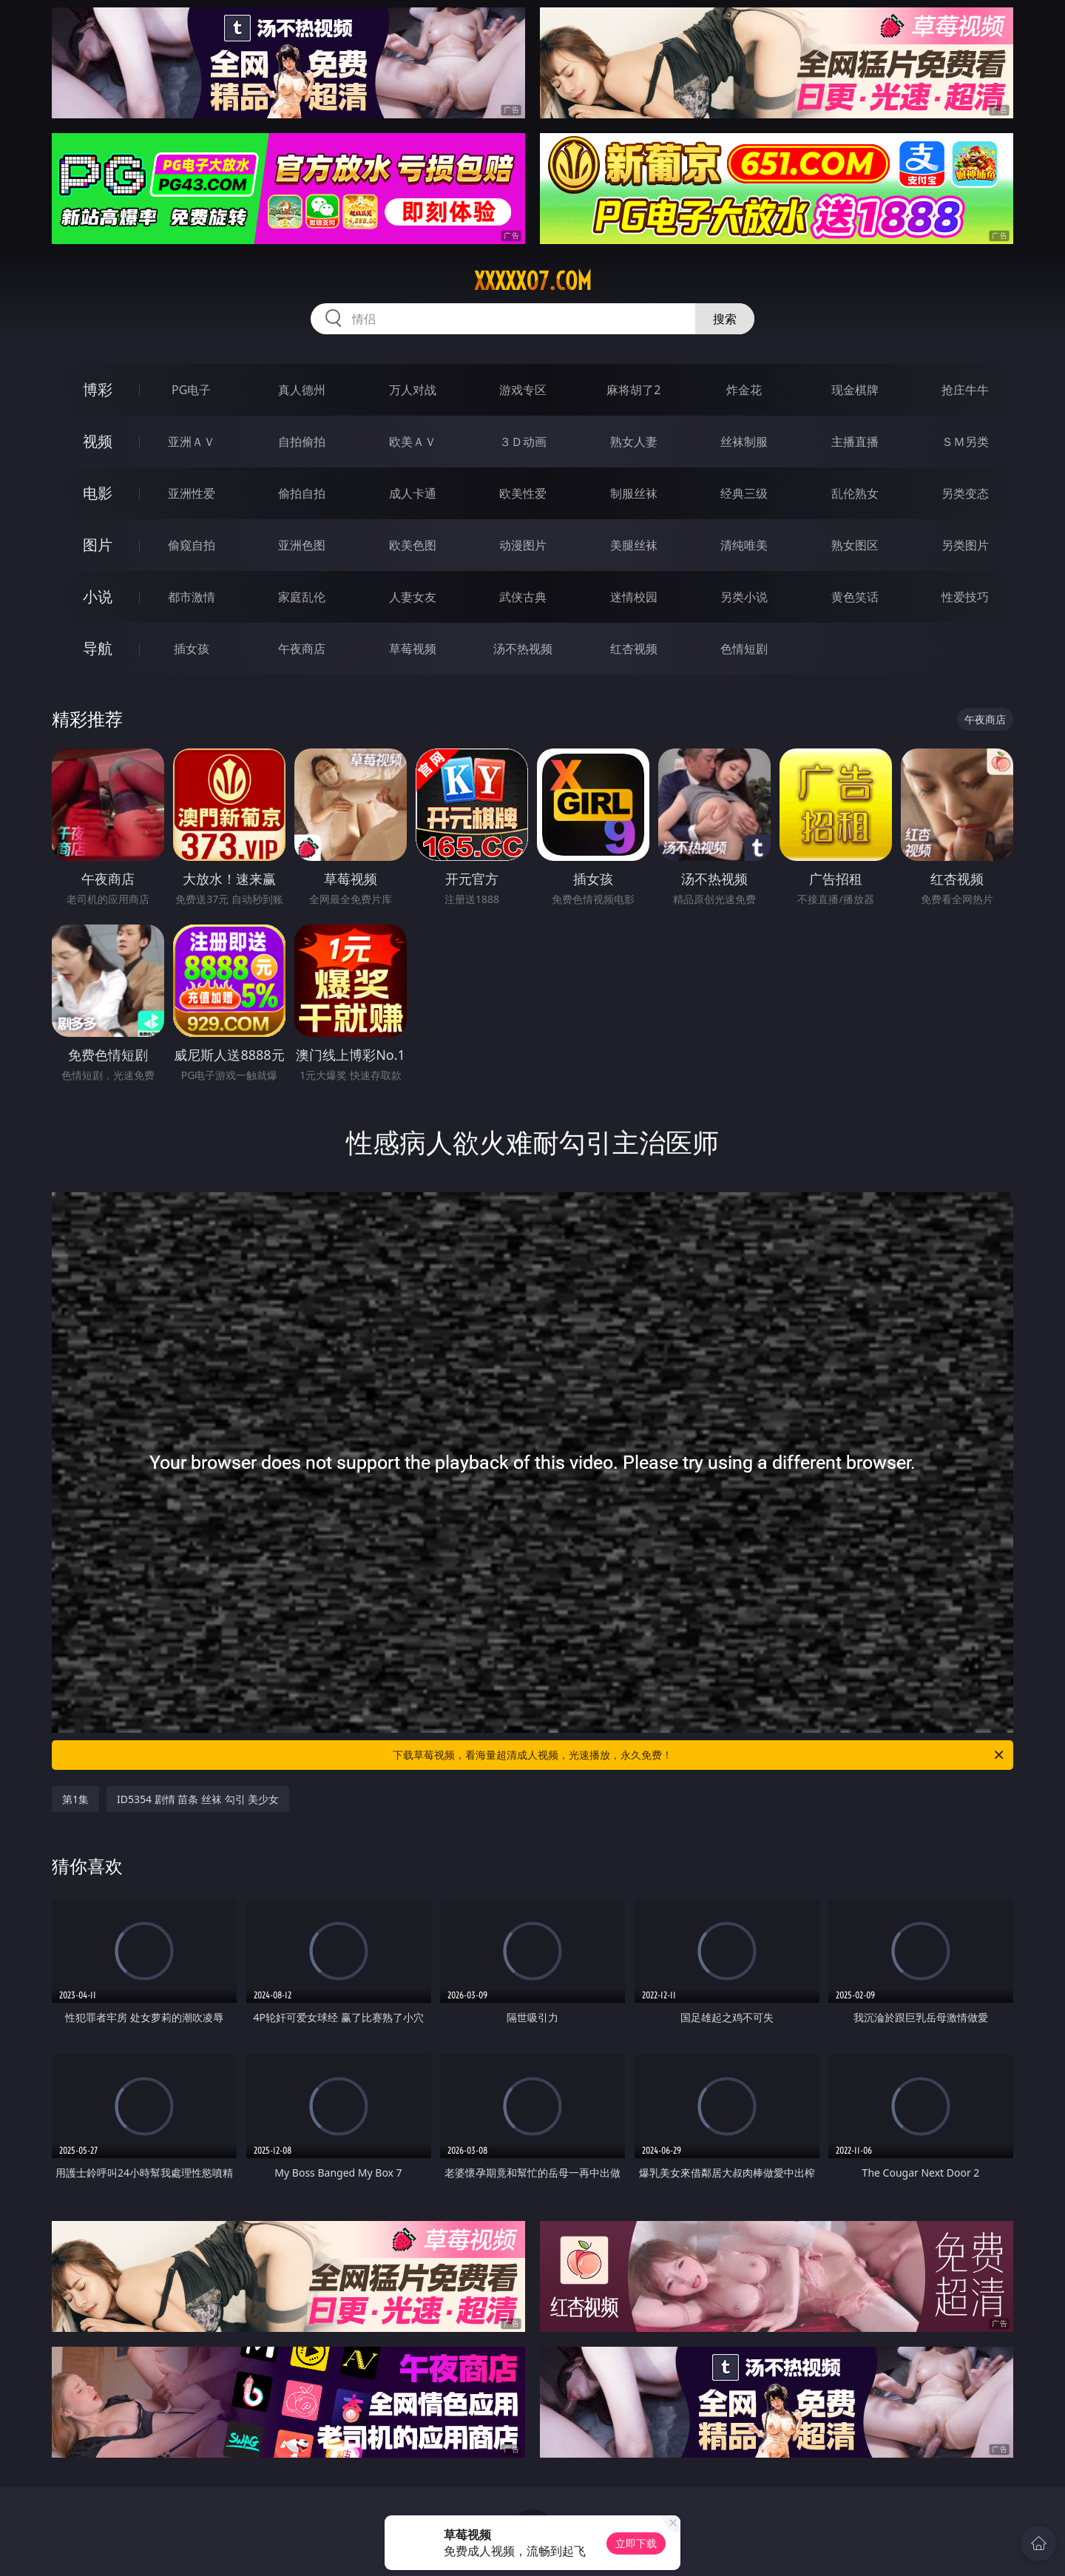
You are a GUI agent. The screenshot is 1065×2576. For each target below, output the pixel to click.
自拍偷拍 (301, 441)
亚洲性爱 (191, 493)
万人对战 (412, 390)
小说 (97, 596)
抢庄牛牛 (965, 390)
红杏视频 (633, 648)
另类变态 (965, 493)
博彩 (97, 389)
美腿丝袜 (633, 545)
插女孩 (191, 648)
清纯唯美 (744, 545)
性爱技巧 (965, 597)
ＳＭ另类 (965, 441)
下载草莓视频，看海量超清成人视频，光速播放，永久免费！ (699, 1755)
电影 (97, 493)
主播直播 (855, 441)
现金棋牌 (855, 390)
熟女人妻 (633, 441)
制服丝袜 (633, 493)
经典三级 (744, 493)
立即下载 (636, 2543)
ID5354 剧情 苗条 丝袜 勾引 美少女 (198, 1799)
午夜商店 (301, 648)
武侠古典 (523, 597)
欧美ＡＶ (412, 441)
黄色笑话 (855, 597)
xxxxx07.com (533, 281)
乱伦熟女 (855, 493)
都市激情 (191, 597)
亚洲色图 (301, 545)
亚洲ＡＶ (191, 441)
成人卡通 (412, 493)
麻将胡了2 (633, 390)
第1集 (75, 1799)
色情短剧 (744, 648)
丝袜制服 (744, 441)
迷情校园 (633, 597)
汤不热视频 (522, 648)
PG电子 (191, 390)
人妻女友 (412, 597)
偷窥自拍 (191, 545)
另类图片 (965, 545)
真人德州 (301, 390)
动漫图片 (523, 545)
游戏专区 (523, 390)
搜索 (725, 319)
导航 (97, 648)
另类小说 (744, 597)
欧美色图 (412, 545)
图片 (97, 545)
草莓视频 (412, 648)
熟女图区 (855, 545)
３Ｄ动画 (523, 441)
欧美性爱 (523, 493)
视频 (97, 441)
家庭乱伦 (301, 597)
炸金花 (744, 390)
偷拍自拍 (301, 493)
